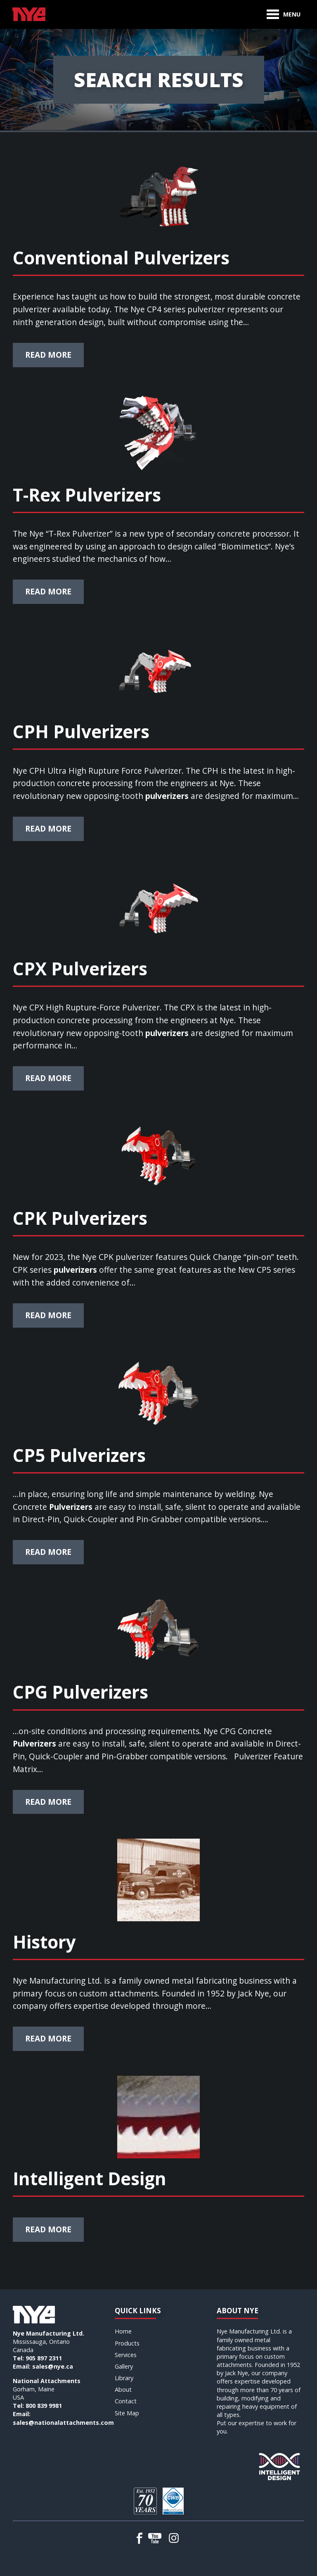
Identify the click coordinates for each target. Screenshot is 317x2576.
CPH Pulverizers (81, 731)
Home (123, 2331)
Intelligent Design (89, 2178)
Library (124, 2378)
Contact (126, 2401)
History (44, 1941)
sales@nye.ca (52, 2366)
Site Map (127, 2413)
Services (126, 2355)
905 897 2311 (44, 2358)
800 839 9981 (44, 2406)
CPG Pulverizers (80, 1692)
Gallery (124, 2366)
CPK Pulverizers (80, 1218)
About (123, 2389)
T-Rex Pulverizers (87, 494)
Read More (48, 354)
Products (127, 2343)
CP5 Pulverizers (79, 1455)
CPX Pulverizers (80, 968)
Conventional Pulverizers (121, 257)
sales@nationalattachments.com (63, 2422)
